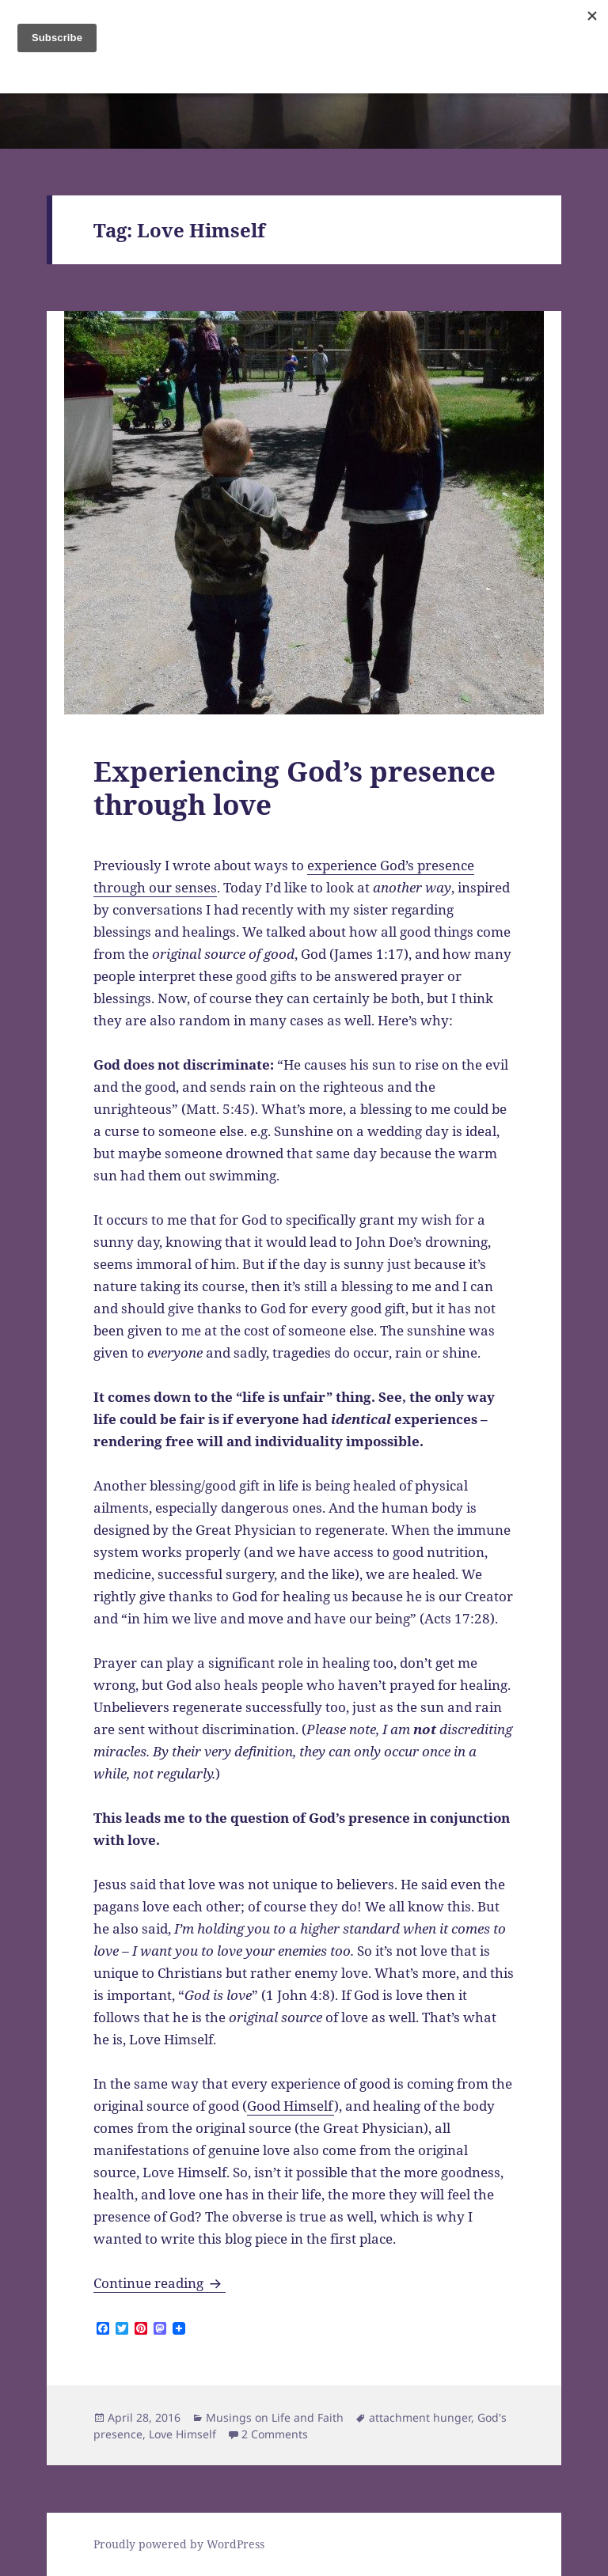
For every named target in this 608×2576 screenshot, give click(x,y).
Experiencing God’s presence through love (294, 787)
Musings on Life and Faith (275, 2417)
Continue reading (159, 2283)
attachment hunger (420, 2417)
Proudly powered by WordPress (178, 2543)
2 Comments (274, 2434)
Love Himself (182, 2434)
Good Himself (290, 2106)
